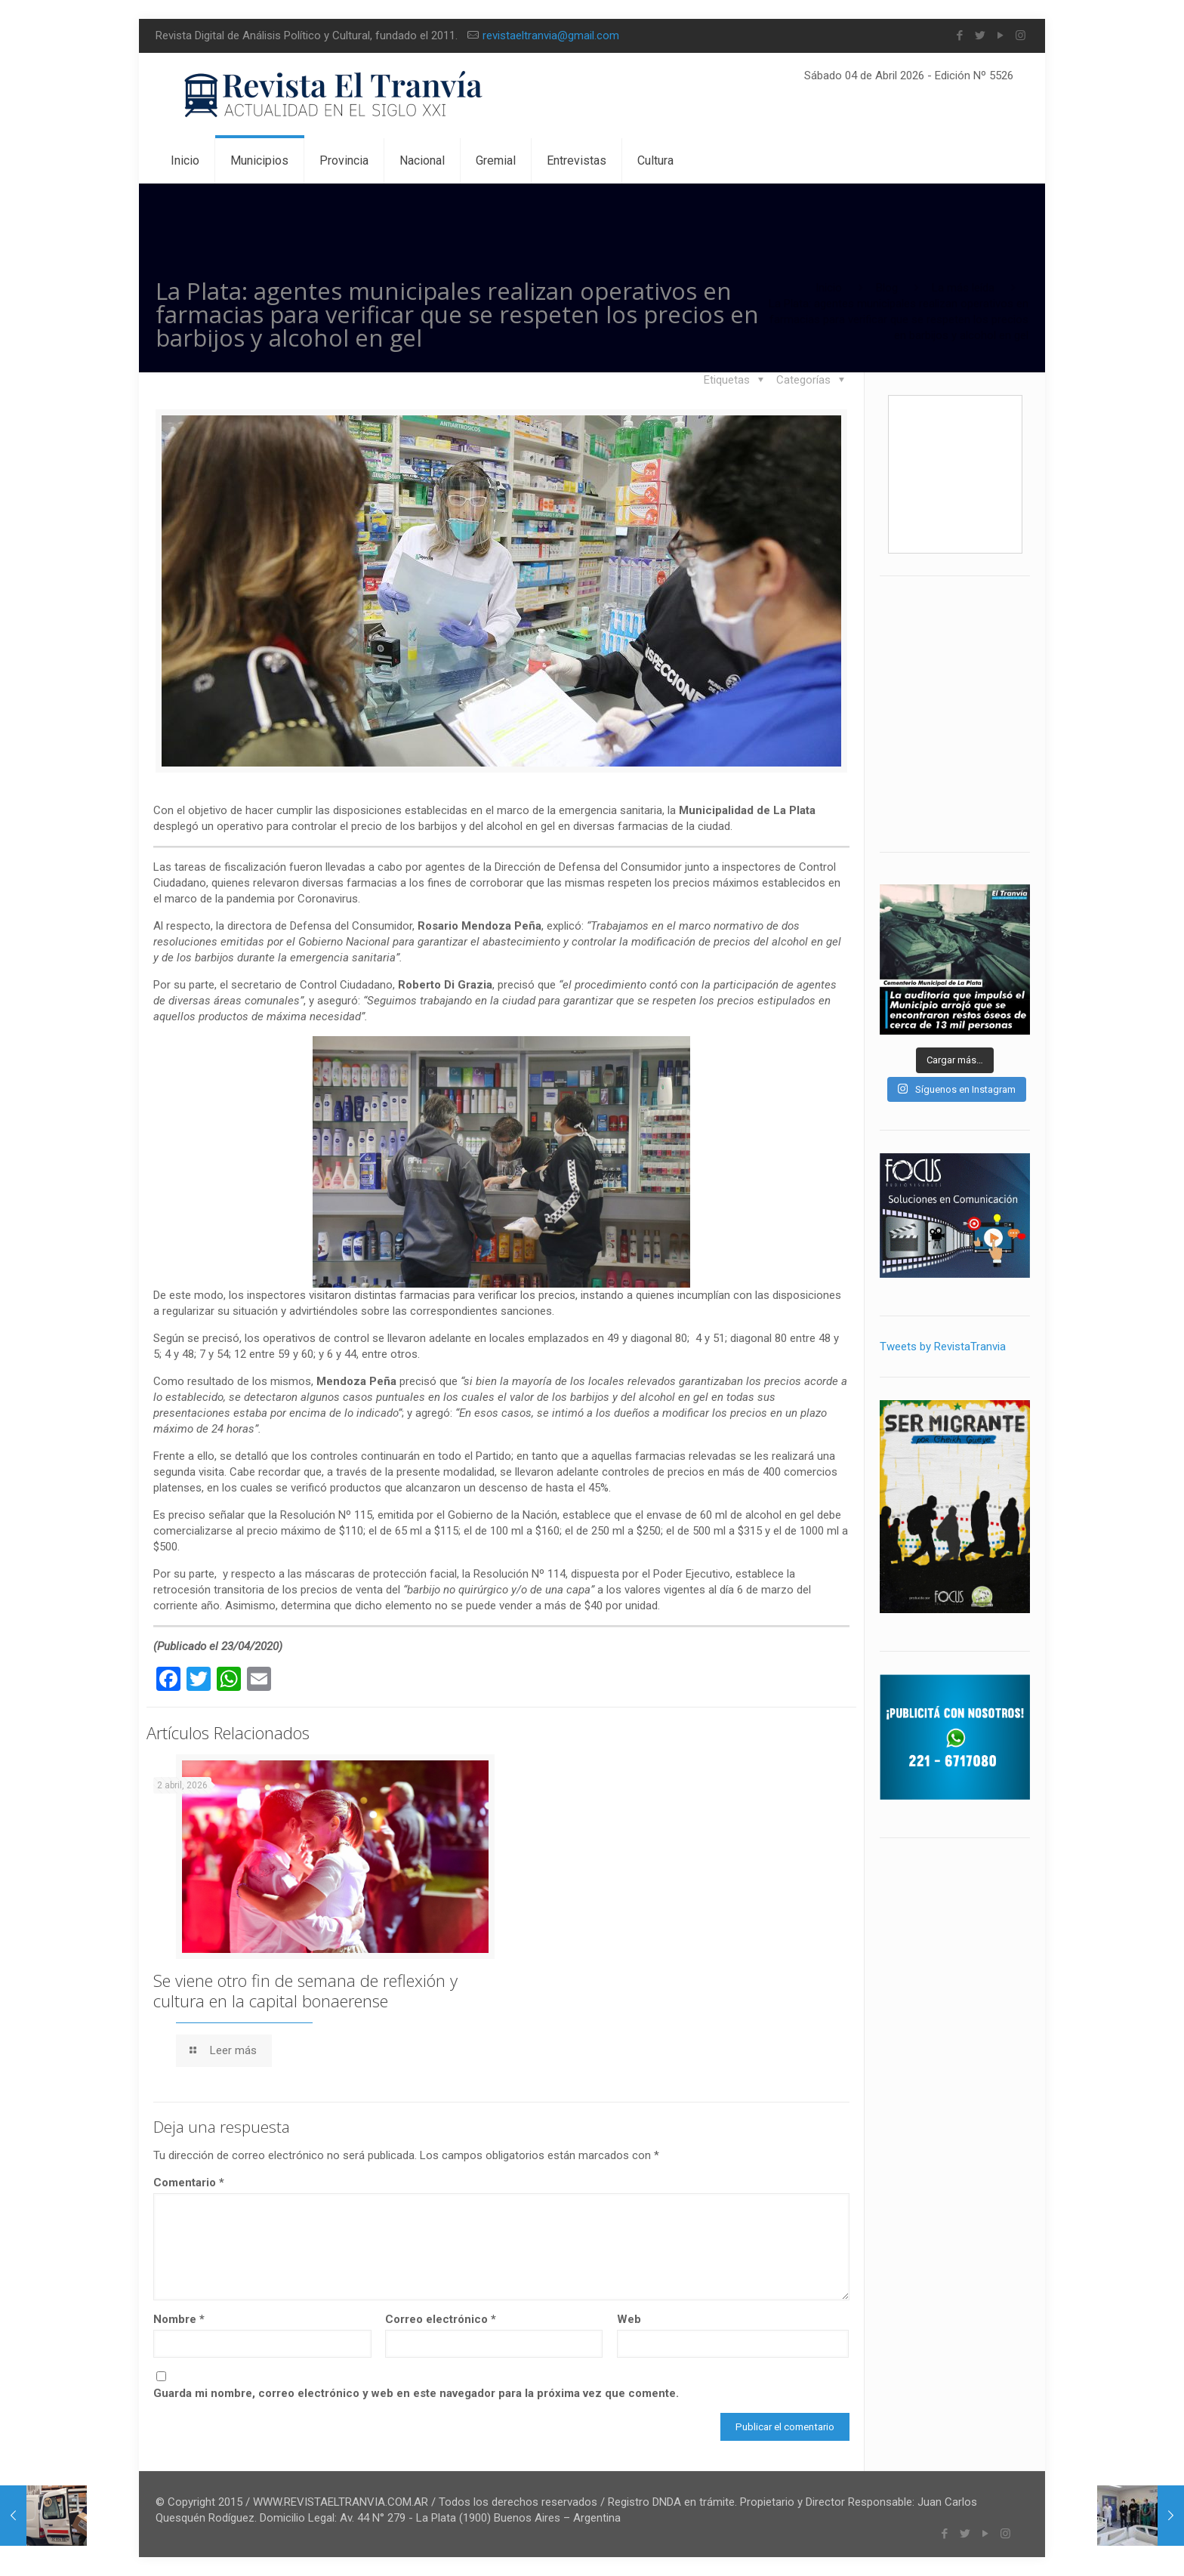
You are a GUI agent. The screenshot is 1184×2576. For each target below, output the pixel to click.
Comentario (188, 2182)
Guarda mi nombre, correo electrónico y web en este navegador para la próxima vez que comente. (416, 2393)
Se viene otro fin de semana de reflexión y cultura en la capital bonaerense (305, 1990)
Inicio (829, 288)
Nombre (179, 2319)
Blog (887, 288)
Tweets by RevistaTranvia (943, 1346)
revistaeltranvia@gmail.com (551, 35)
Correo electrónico (440, 2319)
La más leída (963, 288)
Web (629, 2319)
